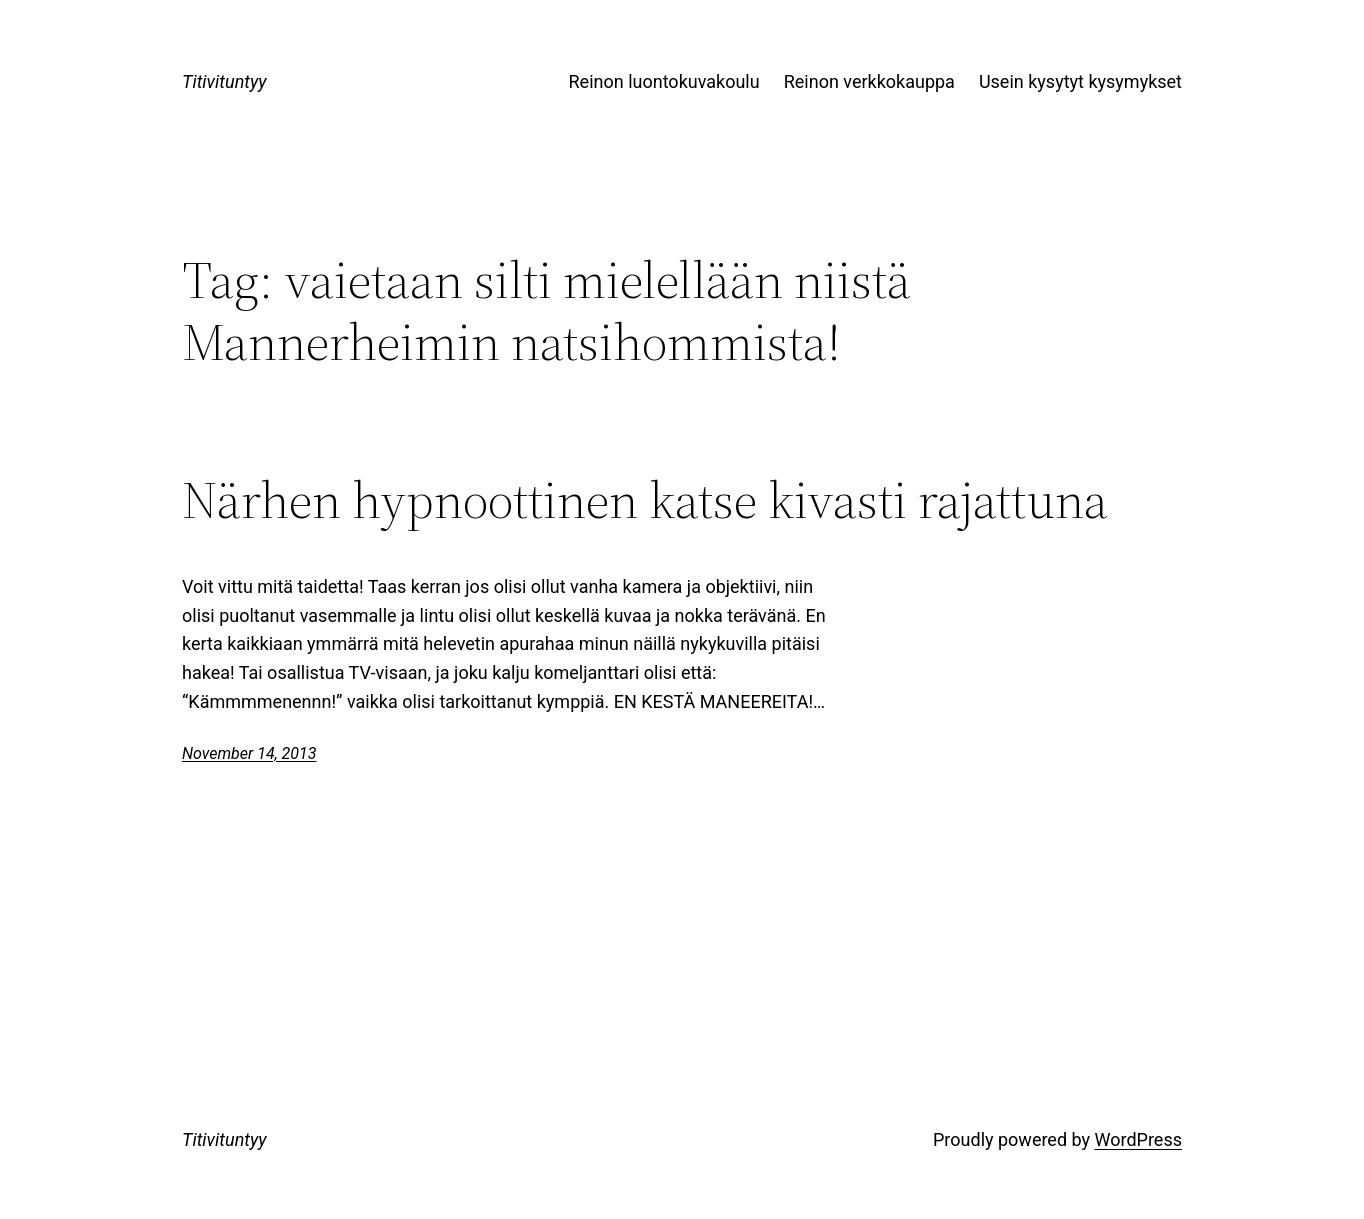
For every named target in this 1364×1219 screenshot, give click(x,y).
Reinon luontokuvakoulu (664, 81)
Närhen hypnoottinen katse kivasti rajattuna (645, 500)
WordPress (1138, 1139)
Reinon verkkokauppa (869, 81)
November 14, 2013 (249, 753)
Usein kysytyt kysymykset (1080, 81)
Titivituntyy (224, 81)
